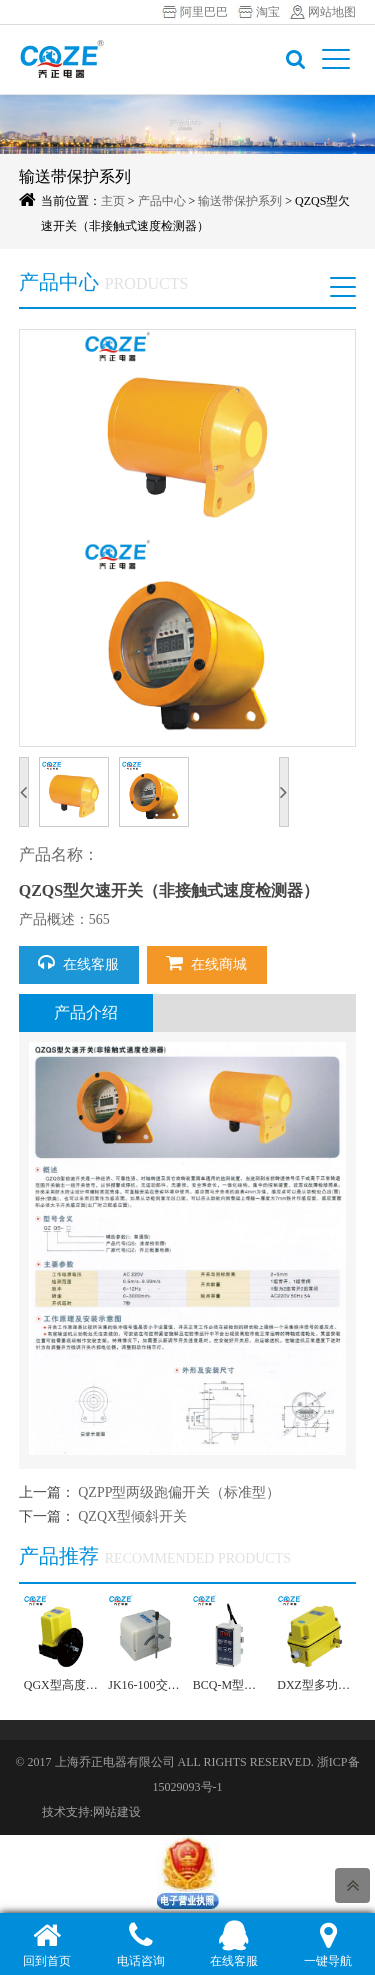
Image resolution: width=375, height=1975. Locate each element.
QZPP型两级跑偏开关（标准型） (179, 1492)
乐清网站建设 (177, 1812)
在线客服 (78, 963)
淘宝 (268, 12)
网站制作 (309, 1812)
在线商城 (206, 963)
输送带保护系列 (240, 201)
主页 (113, 201)
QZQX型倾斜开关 (132, 1516)
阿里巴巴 (204, 12)
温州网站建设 (249, 1812)
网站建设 (117, 1812)
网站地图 (332, 12)
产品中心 (162, 201)
